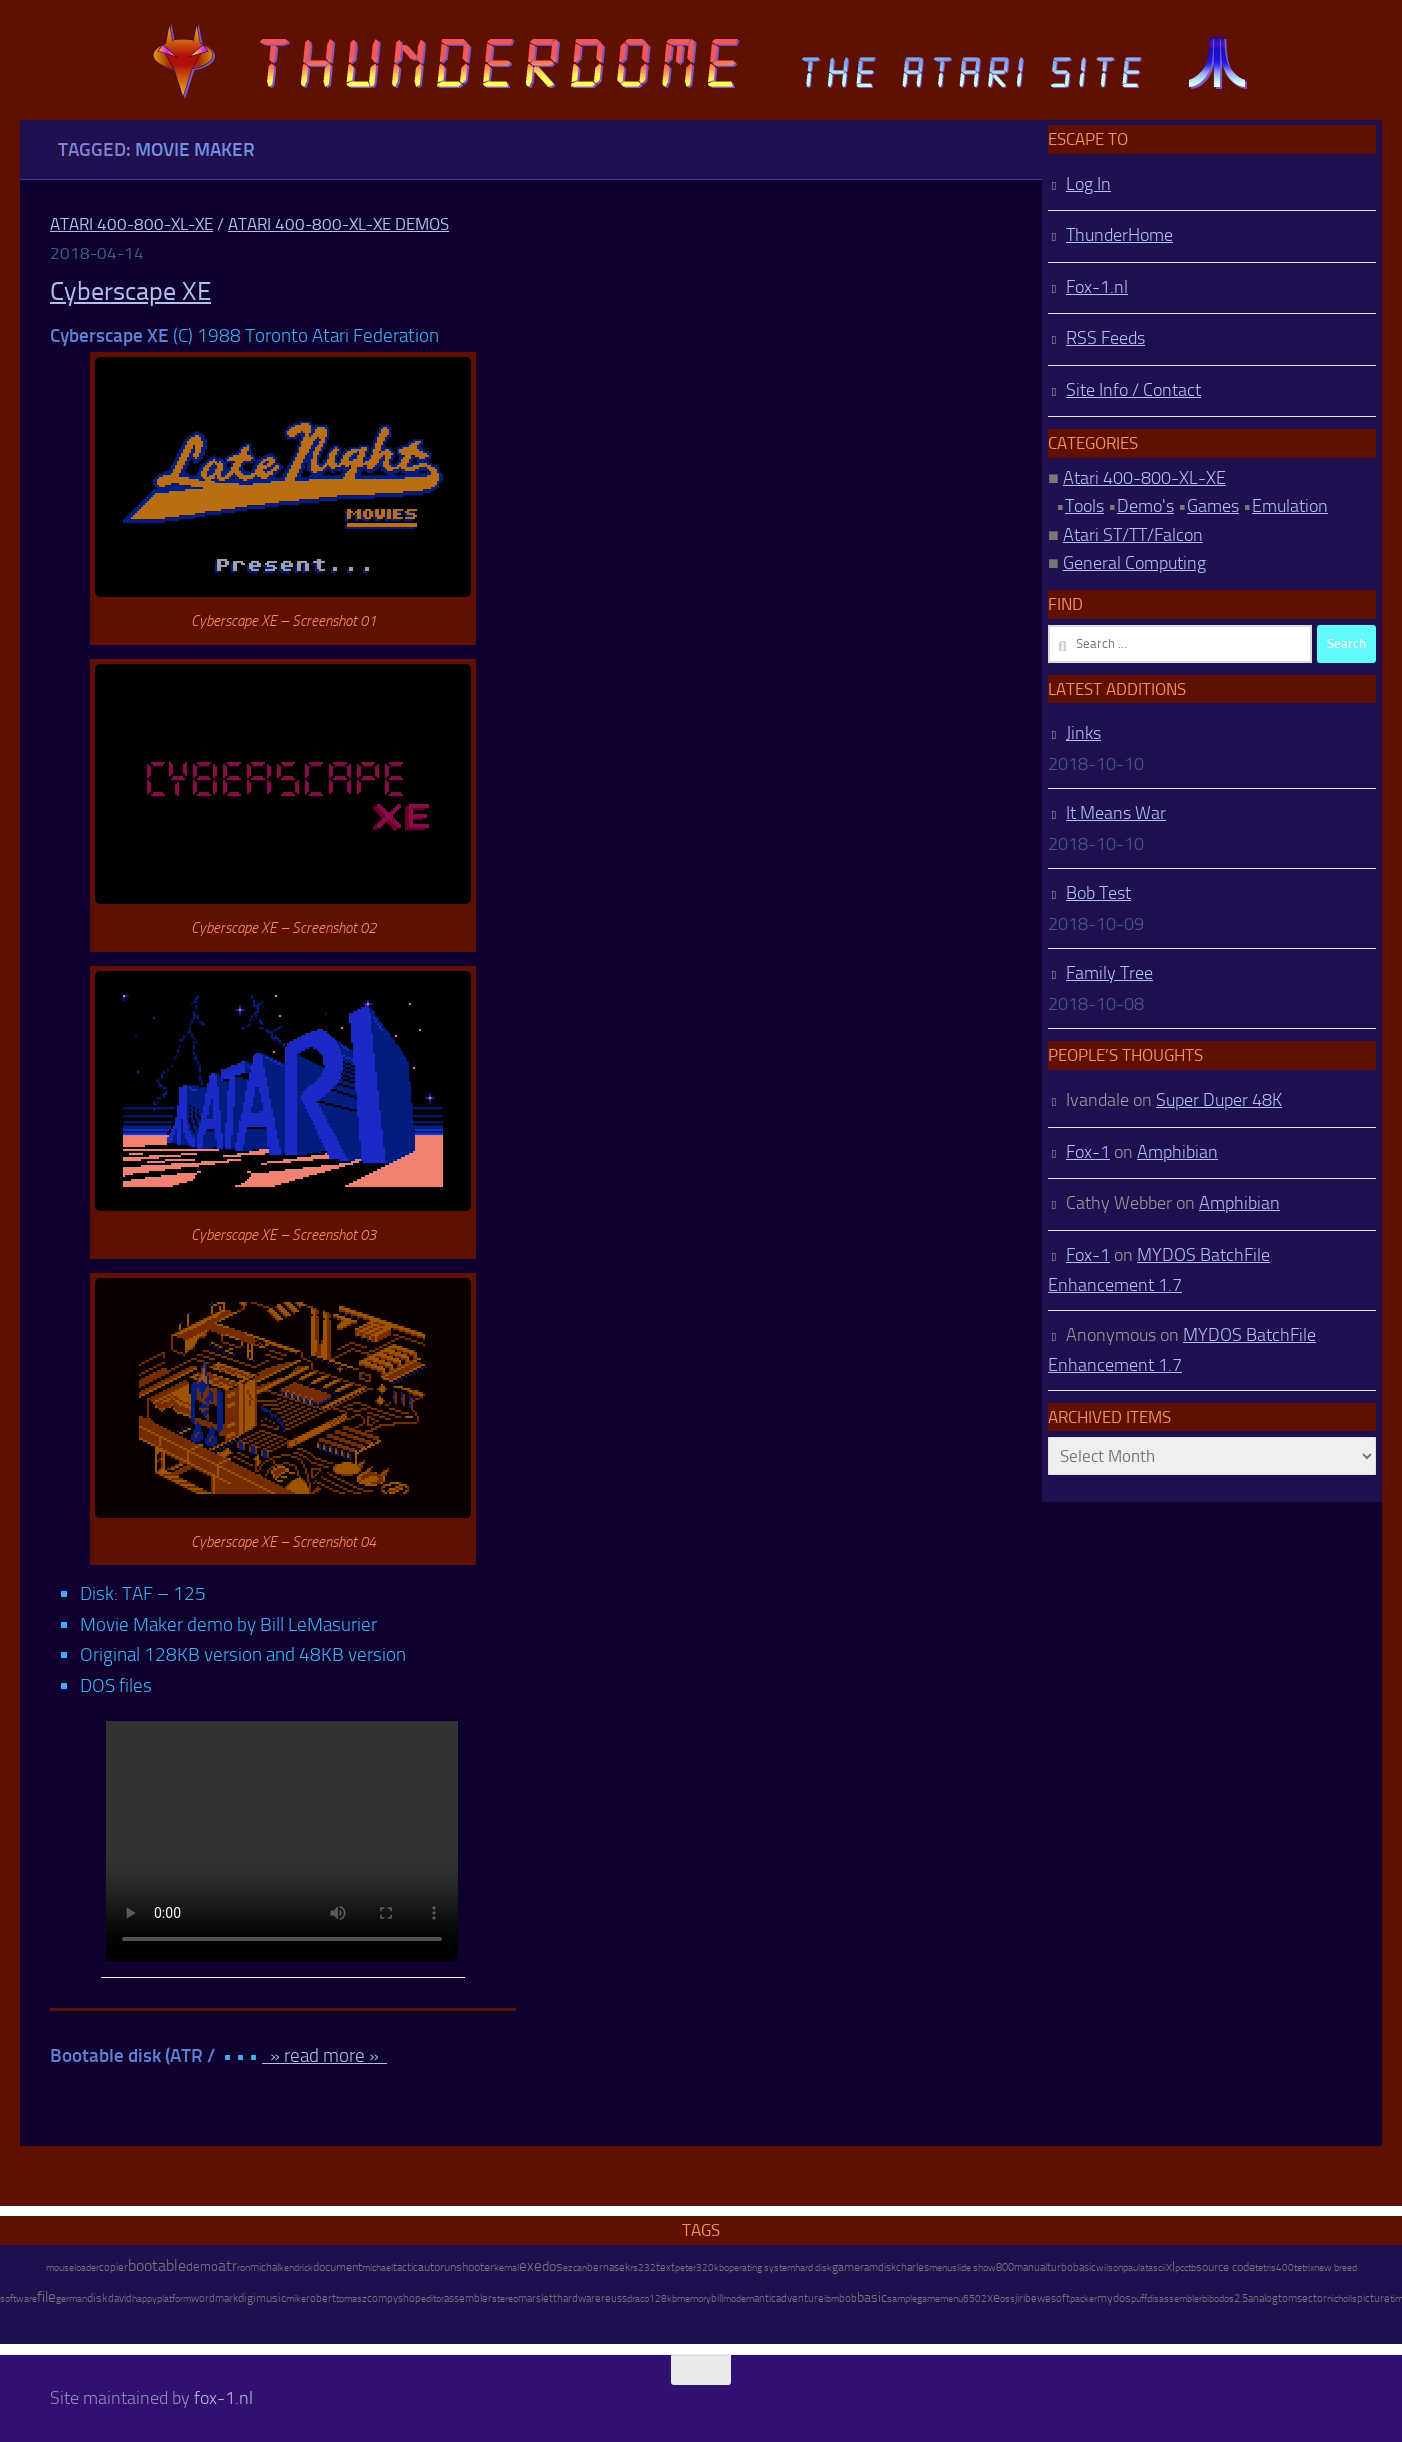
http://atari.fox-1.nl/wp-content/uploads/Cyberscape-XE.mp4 (282, 1841)
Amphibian (1177, 1152)
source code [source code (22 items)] (1225, 2267)
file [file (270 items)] (46, 2297)
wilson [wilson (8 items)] (1109, 2267)
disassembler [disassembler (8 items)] (1174, 2298)
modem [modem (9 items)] (738, 2298)
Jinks (1083, 733)
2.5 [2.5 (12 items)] (1241, 2298)
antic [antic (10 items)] (765, 2298)
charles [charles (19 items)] (912, 2267)
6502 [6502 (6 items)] (975, 2299)
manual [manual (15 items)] (1030, 2267)
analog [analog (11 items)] (1263, 2298)
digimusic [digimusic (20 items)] (262, 2298)
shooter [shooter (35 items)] (475, 2267)
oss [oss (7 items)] (1007, 2299)
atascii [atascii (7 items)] (1153, 2268)
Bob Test (1098, 893)
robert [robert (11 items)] (321, 2298)
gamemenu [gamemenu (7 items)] (940, 2299)
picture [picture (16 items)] (1373, 2298)
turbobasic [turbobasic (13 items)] (1071, 2267)
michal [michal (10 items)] (264, 2267)
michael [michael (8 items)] (377, 2267)
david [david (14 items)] (120, 2298)
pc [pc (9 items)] (1179, 2267)
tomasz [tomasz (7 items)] (351, 2299)
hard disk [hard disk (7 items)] (813, 2268)
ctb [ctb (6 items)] (1190, 2268)
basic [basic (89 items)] (872, 2297)
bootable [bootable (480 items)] (157, 2265)
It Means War (1116, 813)
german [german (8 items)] (71, 2298)
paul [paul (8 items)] (1131, 2267)
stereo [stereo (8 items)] (505, 2298)
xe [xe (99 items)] (993, 2297)
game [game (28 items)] (846, 2267)
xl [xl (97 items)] (1170, 2266)
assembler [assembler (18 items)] (468, 2298)
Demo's (1145, 506)
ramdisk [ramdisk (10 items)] (878, 2267)
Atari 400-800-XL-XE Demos (338, 224)
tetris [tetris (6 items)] (1265, 2268)
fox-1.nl (223, 2398)
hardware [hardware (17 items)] (579, 2298)
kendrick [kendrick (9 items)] (296, 2267)
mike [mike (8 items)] (296, 2298)
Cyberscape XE (130, 291)
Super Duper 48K (1219, 1100)
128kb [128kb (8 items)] (663, 2298)
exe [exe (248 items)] (530, 2266)
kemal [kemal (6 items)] (506, 2268)
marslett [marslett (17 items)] (537, 2298)
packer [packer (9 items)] (1083, 2298)
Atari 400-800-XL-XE (131, 224)
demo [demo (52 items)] (202, 2266)
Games (1213, 506)
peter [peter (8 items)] (685, 2267)
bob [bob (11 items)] (848, 2298)
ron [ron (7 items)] (243, 2268)
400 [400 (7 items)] (1285, 2268)
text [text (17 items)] (665, 2267)
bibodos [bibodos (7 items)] (1218, 2299)
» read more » (324, 2055)
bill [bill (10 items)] (717, 2298)
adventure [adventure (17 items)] (800, 2298)
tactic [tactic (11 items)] (405, 2267)
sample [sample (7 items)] (902, 2299)
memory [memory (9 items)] (694, 2298)
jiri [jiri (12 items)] (1020, 2298)
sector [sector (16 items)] (1312, 2298)
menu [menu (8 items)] (940, 2267)
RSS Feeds (1105, 338)
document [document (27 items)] (337, 2267)
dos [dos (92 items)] (552, 2266)
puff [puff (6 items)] (1139, 2299)
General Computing (1134, 563)
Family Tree (1109, 973)
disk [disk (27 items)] (97, 2298)
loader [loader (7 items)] (86, 2268)
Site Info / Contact (1133, 390)
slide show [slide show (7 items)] (974, 2268)
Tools (1084, 506)
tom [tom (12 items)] (1287, 2298)
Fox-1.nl (1097, 287)
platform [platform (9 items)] (174, 2298)
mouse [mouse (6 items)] (60, 2268)
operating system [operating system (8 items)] (759, 2267)
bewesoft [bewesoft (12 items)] (1047, 2298)
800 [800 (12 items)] (1005, 2267)
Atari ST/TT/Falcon (1133, 535)
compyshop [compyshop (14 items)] (394, 2298)
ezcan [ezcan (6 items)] (575, 2268)
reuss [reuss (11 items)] (614, 2298)
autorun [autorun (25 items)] (437, 2267)
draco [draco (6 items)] (638, 2299)
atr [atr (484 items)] (227, 2265)
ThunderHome (1119, 235)
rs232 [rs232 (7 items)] (643, 2268)
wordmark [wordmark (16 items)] (214, 2298)
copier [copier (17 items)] (113, 2267)
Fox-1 (1088, 1152)
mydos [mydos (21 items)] (1114, 2298)
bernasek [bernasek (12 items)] (608, 2267)
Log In (1088, 184)
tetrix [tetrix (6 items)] (1304, 2268)
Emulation (1290, 506)
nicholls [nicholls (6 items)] (1342, 2299)
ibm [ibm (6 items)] (831, 2299)
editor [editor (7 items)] (432, 2299)
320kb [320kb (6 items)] (710, 2268)
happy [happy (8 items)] (144, 2298)
